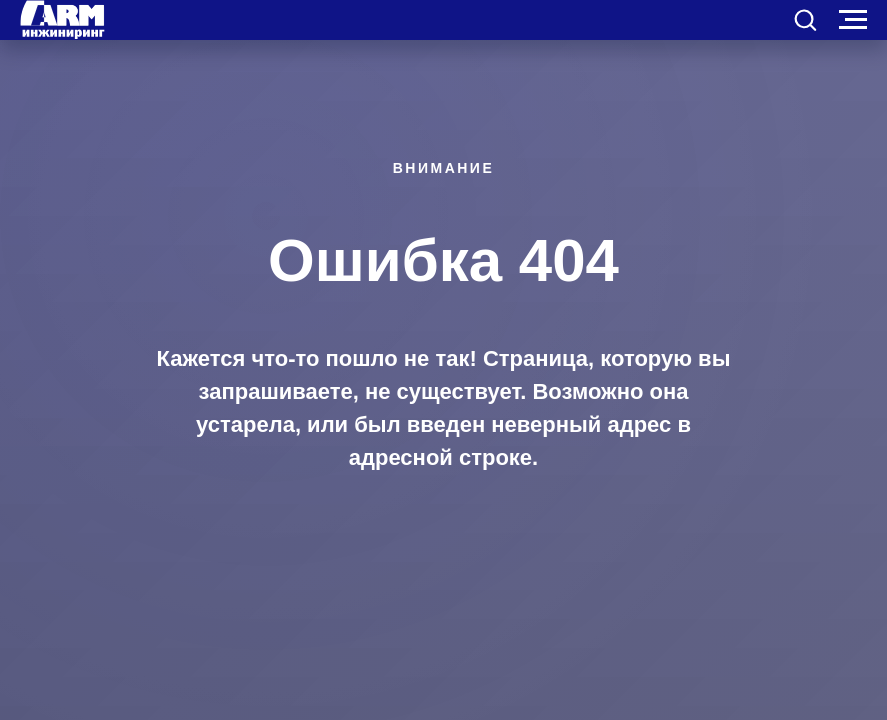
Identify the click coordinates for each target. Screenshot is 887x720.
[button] (805, 19)
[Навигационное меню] (853, 20)
